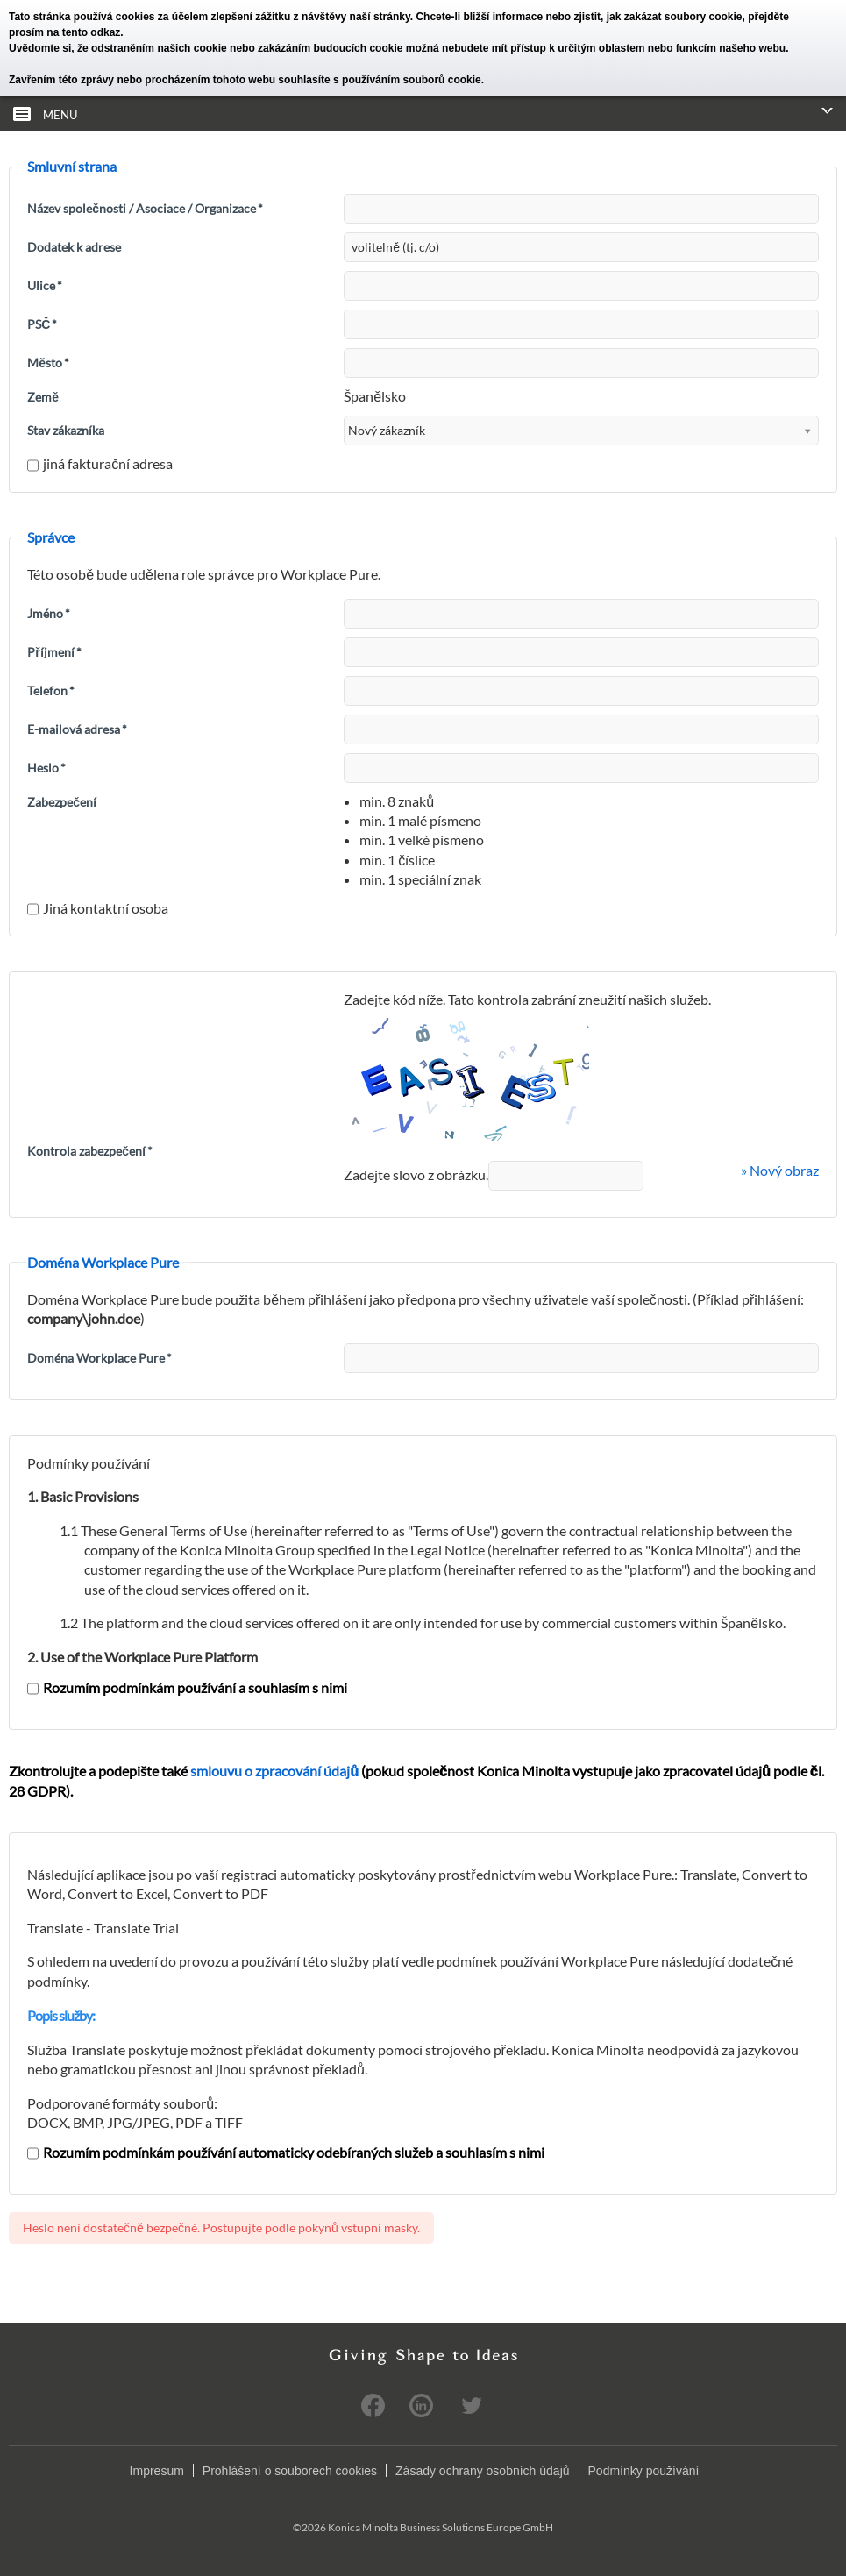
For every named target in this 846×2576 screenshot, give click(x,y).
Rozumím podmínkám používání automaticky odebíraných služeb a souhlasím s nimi (285, 2152)
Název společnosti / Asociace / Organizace (145, 208)
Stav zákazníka (65, 430)
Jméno (48, 613)
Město (48, 362)
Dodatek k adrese (74, 246)
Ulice (44, 285)
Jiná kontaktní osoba (97, 908)
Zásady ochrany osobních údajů (482, 2471)
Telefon (51, 690)
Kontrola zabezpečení (90, 1150)
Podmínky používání (644, 2471)
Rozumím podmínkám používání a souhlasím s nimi (187, 1687)
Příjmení (54, 651)
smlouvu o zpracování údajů (274, 1770)
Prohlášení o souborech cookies (290, 2471)
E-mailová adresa (77, 729)
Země (43, 396)
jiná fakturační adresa (100, 463)
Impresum (157, 2471)
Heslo (46, 767)
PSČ (42, 324)
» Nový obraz (780, 1170)
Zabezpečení (61, 801)
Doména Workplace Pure (99, 1357)
